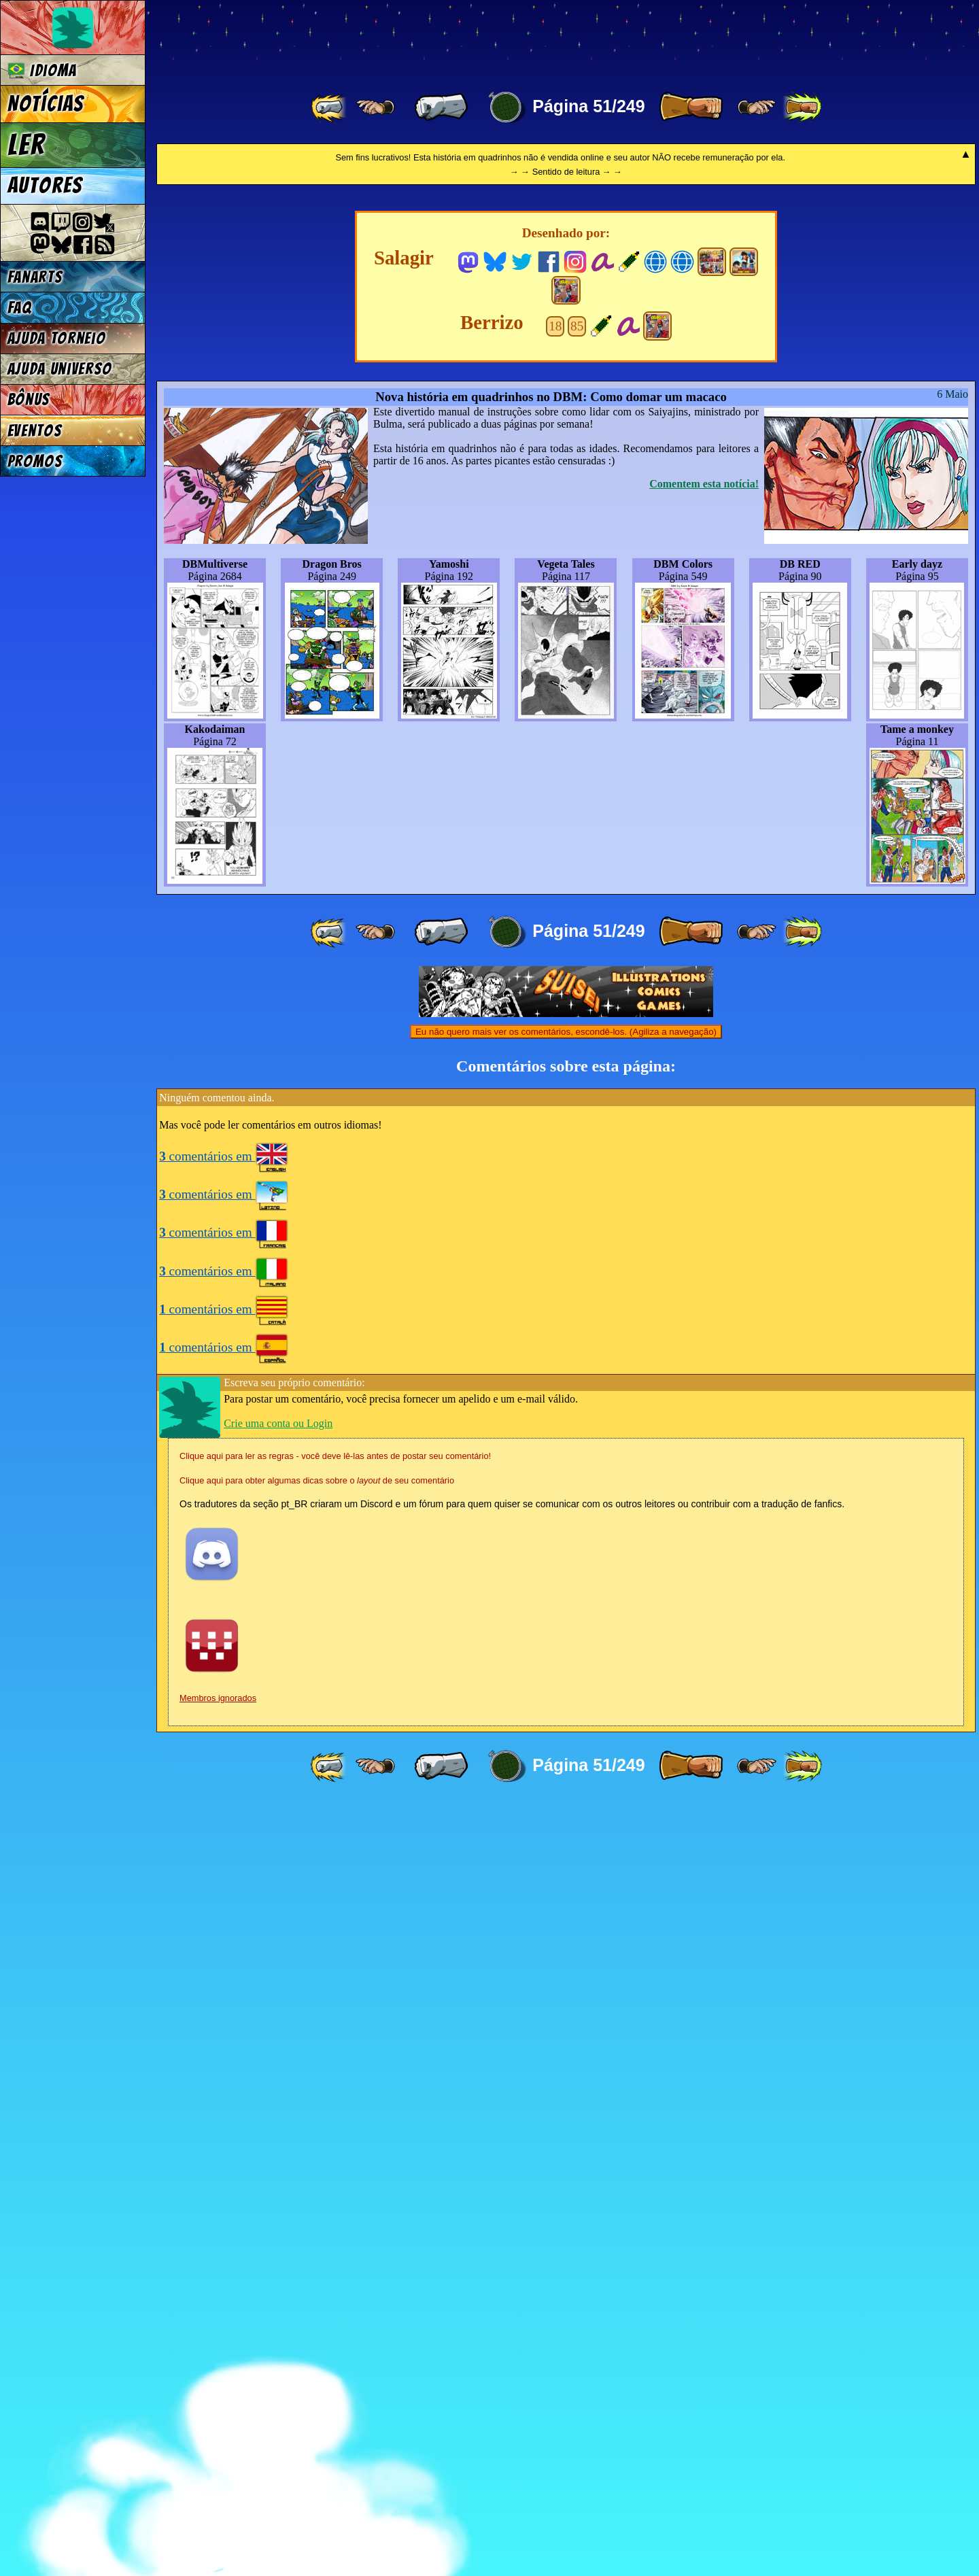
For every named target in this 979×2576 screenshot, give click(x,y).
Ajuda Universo (60, 368)
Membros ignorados (217, 2470)
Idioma (42, 70)
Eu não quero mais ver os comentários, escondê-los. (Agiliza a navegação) (566, 1804)
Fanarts (35, 277)
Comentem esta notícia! (704, 1256)
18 (555, 1098)
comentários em (224, 1928)
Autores (45, 185)
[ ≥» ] (756, 107)
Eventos (35, 430)
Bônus (28, 399)
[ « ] (441, 107)
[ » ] (691, 107)
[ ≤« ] (375, 107)
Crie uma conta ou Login (278, 2195)
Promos (35, 461)
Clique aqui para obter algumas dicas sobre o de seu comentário (316, 2253)
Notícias (45, 104)
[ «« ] (329, 107)
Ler (26, 144)
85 (576, 1098)
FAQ (19, 307)
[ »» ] (802, 107)
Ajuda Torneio (56, 338)
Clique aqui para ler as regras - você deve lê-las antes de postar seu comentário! (335, 2228)
